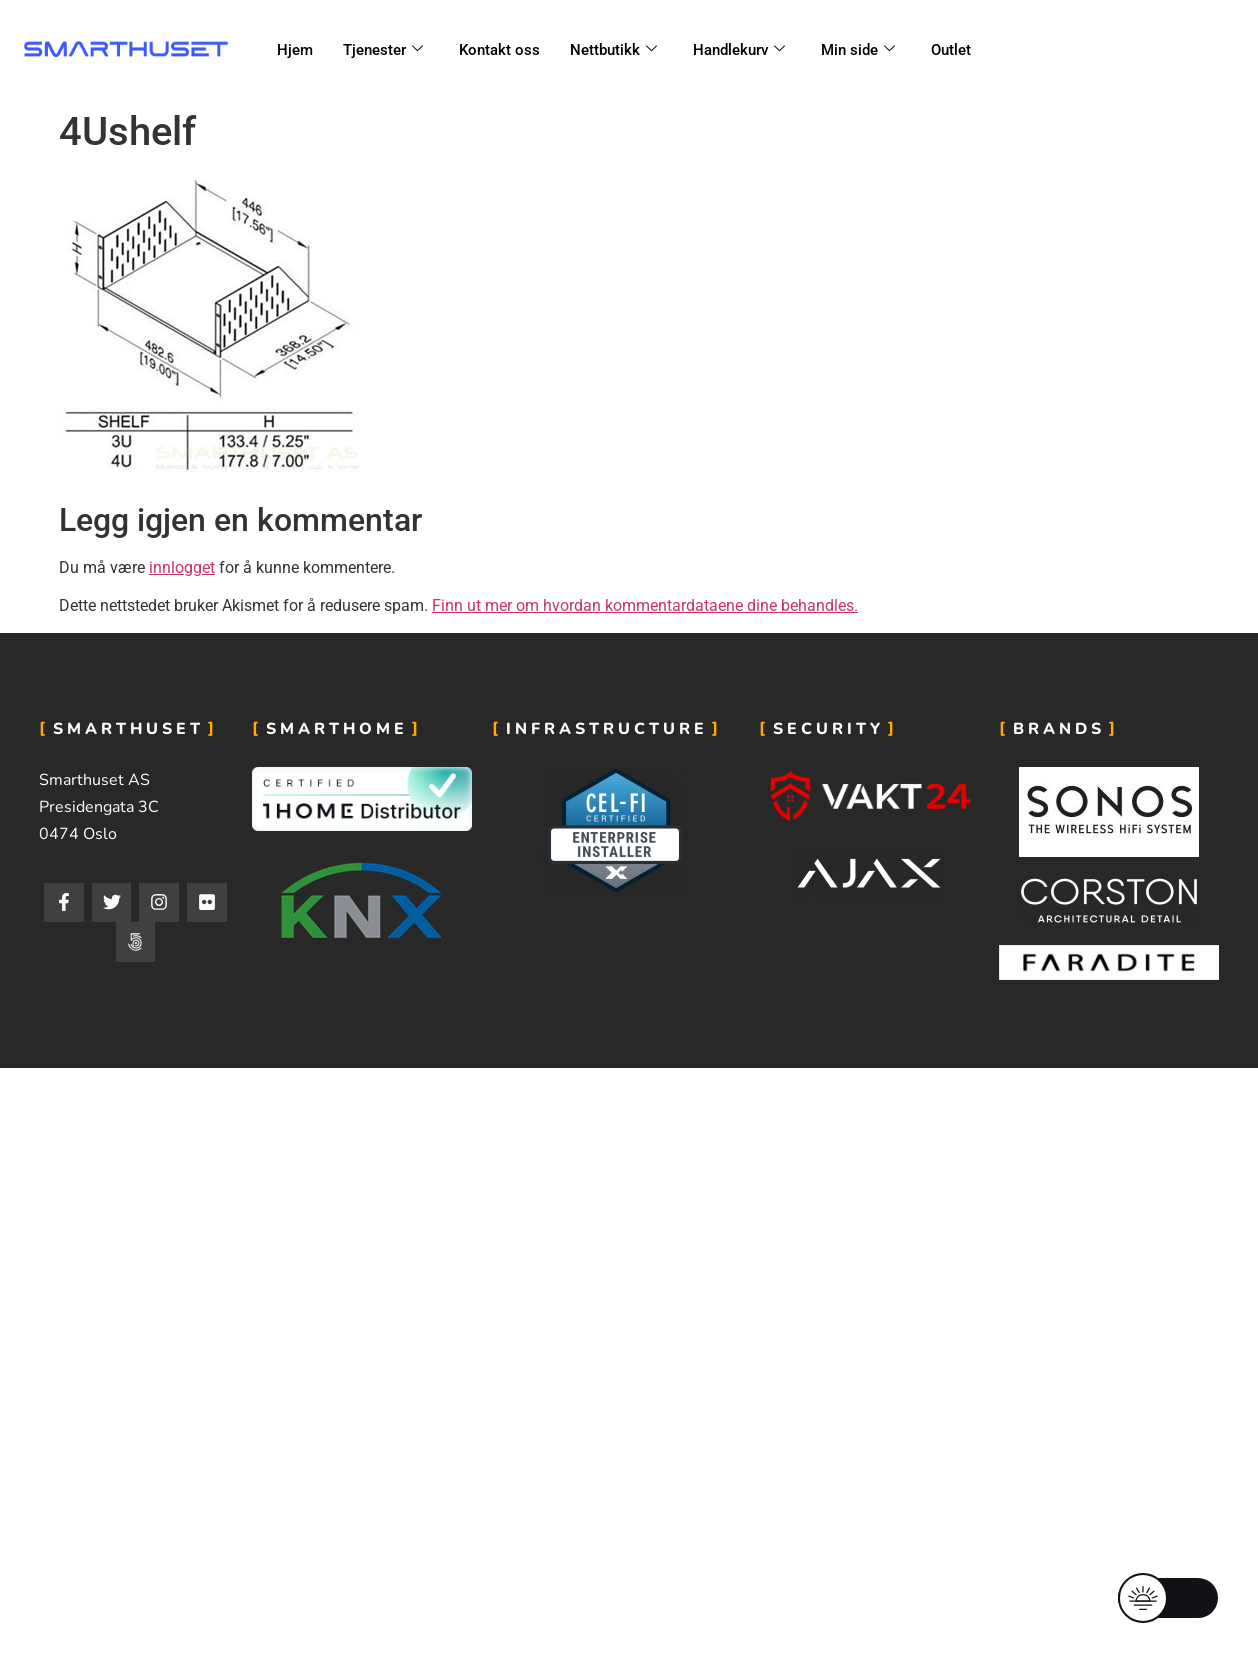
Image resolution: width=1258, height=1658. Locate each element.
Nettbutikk (613, 50)
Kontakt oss (499, 50)
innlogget (182, 567)
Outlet (951, 50)
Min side (858, 50)
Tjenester (383, 50)
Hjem (295, 50)
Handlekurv (739, 50)
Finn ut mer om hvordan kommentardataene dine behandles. (645, 605)
